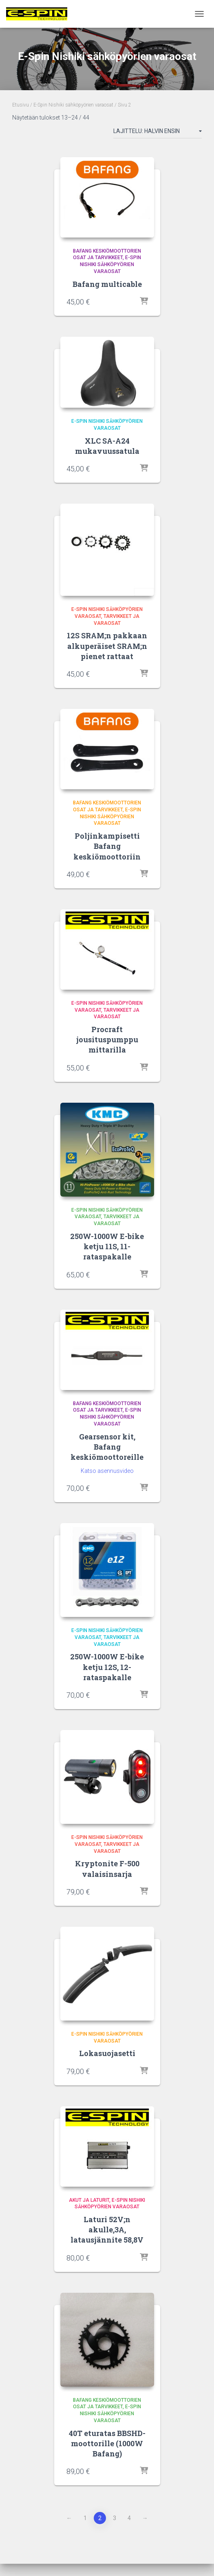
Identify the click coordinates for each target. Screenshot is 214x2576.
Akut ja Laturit (89, 2200)
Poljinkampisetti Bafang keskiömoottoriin (107, 846)
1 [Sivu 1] (85, 2518)
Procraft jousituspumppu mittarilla (107, 1039)
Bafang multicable (107, 284)
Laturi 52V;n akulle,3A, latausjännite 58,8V (107, 2229)
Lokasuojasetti (107, 2053)
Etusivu (20, 105)
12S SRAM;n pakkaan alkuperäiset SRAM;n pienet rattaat (107, 646)
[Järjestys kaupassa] (157, 133)
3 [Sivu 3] (114, 2518)
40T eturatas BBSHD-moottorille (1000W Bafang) (107, 2443)
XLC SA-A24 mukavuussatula (107, 446)
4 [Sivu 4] (129, 2518)
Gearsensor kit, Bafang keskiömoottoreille (107, 1447)
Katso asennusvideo (107, 1471)
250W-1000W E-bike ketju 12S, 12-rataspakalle (107, 1667)
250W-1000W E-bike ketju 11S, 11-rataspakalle (107, 1246)
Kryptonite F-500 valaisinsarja (107, 1869)
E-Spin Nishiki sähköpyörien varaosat (73, 105)
